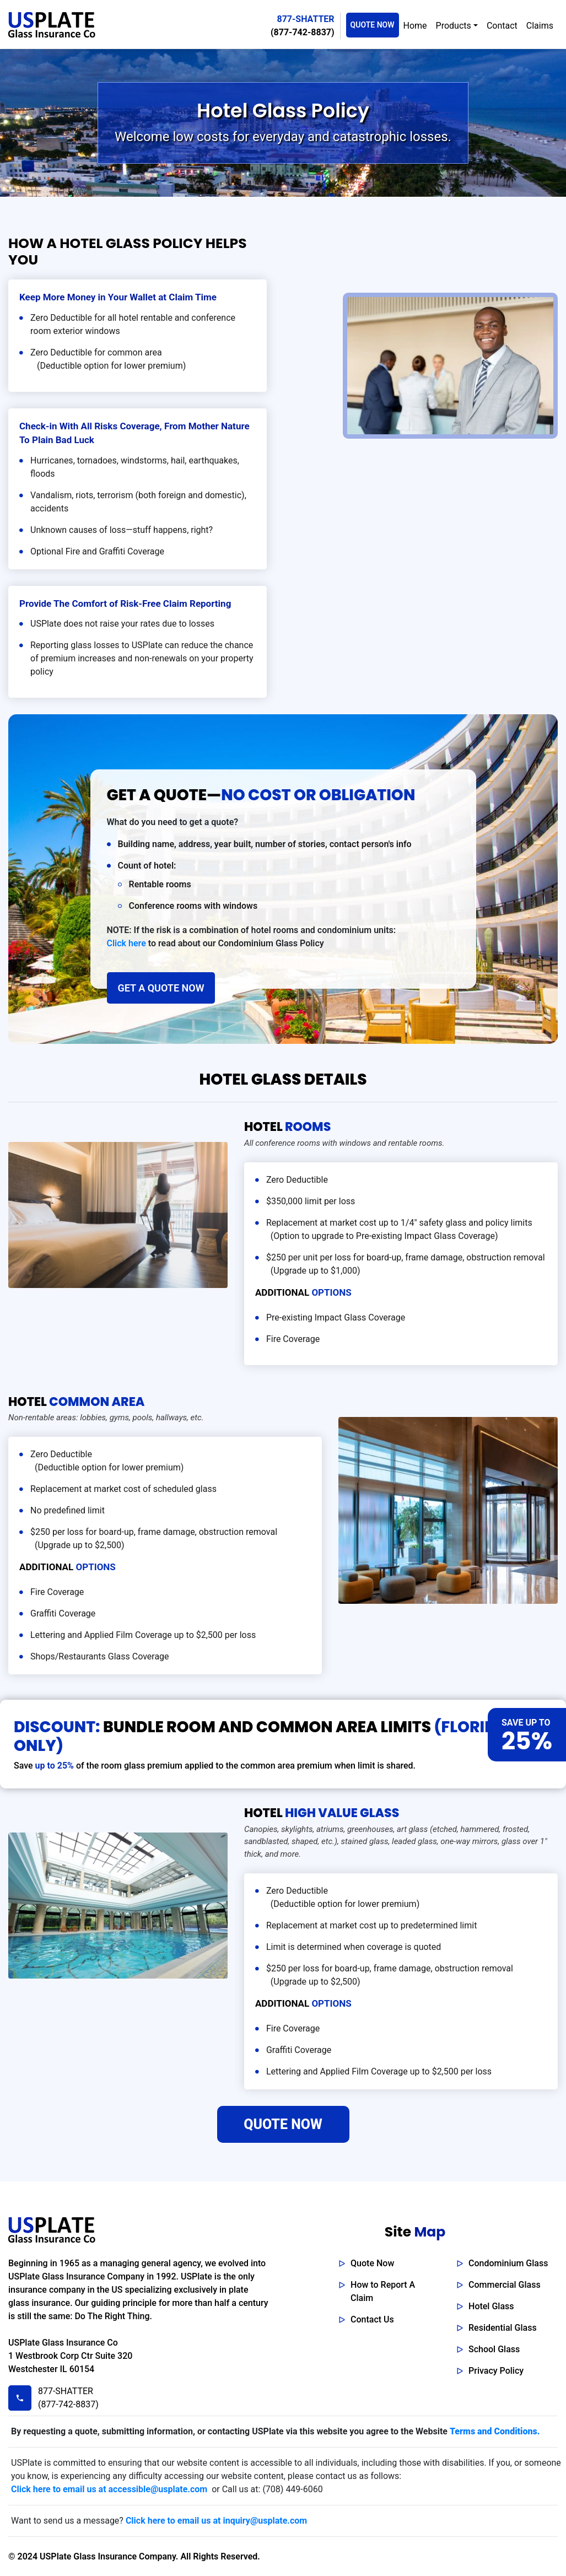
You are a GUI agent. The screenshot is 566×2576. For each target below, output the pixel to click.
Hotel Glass (491, 2306)
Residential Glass (502, 2327)
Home (415, 25)
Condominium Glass (508, 2263)
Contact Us (372, 2319)
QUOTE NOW (373, 24)
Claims (539, 25)
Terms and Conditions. (495, 2431)
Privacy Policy (496, 2370)
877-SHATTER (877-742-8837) (66, 2398)
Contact (502, 25)
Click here (126, 943)
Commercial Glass (504, 2284)
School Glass (494, 2349)
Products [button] (453, 25)
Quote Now (372, 2263)
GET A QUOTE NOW (161, 988)
